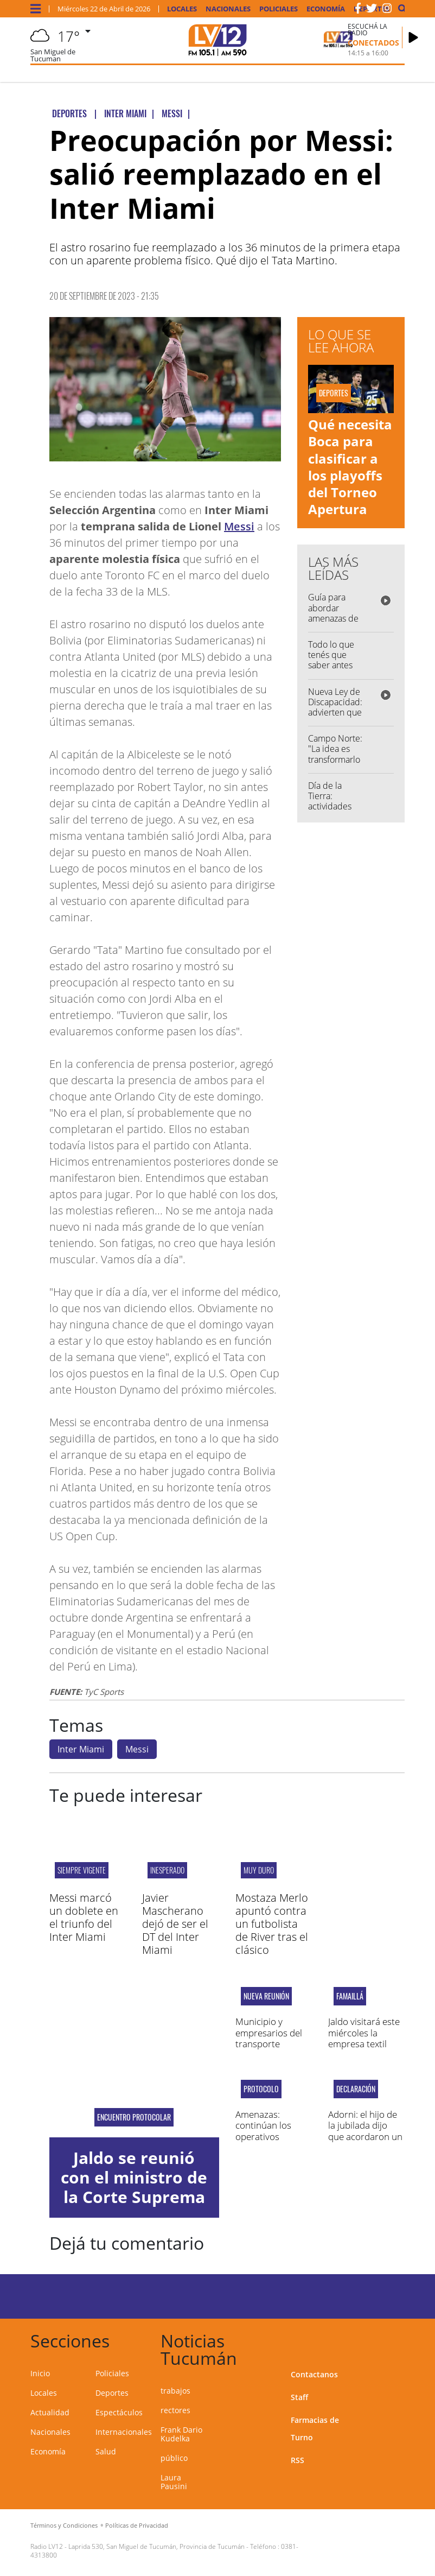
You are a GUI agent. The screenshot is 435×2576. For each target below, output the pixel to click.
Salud (105, 2451)
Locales (182, 8)
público (174, 2458)
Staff (299, 2397)
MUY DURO (259, 1870)
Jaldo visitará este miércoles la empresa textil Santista (364, 2038)
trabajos (175, 2390)
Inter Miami (80, 1749)
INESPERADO (167, 1870)
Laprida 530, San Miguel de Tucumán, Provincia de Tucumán (156, 2546)
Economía (325, 8)
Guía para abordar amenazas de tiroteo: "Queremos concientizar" (333, 623)
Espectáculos (119, 2412)
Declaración (355, 2089)
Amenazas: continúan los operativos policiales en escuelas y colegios (263, 2142)
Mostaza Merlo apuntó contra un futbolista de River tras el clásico (271, 1923)
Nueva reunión (266, 1996)
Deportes (112, 2393)
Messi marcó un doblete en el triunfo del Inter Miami (83, 1917)
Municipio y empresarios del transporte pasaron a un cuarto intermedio (272, 2043)
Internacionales (123, 2432)
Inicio (40, 2373)
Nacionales (228, 8)
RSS (297, 2460)
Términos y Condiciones (64, 2525)
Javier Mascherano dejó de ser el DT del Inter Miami (175, 1923)
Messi (239, 526)
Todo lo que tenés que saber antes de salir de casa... (331, 665)
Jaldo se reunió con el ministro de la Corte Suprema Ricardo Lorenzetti (134, 2197)
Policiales (278, 8)
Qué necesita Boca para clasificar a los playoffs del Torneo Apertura (350, 466)
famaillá (349, 1996)
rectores (175, 2410)
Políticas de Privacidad (136, 2525)
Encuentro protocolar (134, 2117)
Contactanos (314, 2374)
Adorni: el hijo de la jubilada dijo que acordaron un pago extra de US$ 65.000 (366, 2136)
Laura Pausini (174, 2481)
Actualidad (49, 2412)
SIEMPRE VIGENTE (81, 1870)
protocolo (261, 2089)
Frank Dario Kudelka (181, 2434)
